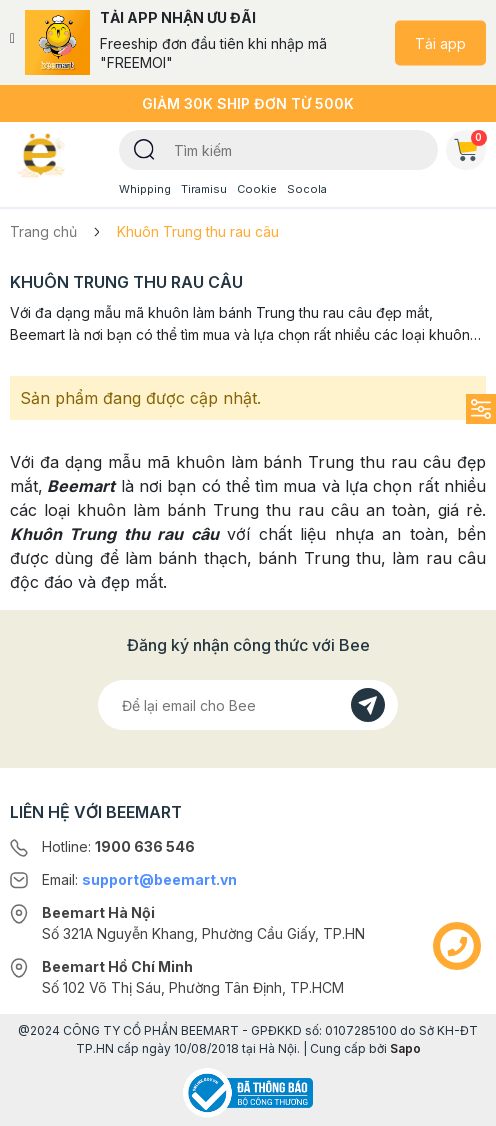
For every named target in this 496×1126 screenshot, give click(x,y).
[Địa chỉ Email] (248, 705)
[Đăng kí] (368, 705)
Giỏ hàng (470, 146)
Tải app (440, 42)
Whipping (145, 189)
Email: (139, 879)
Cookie (257, 189)
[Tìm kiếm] (144, 148)
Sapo (405, 1048)
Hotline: (118, 846)
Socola (307, 189)
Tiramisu (204, 189)
